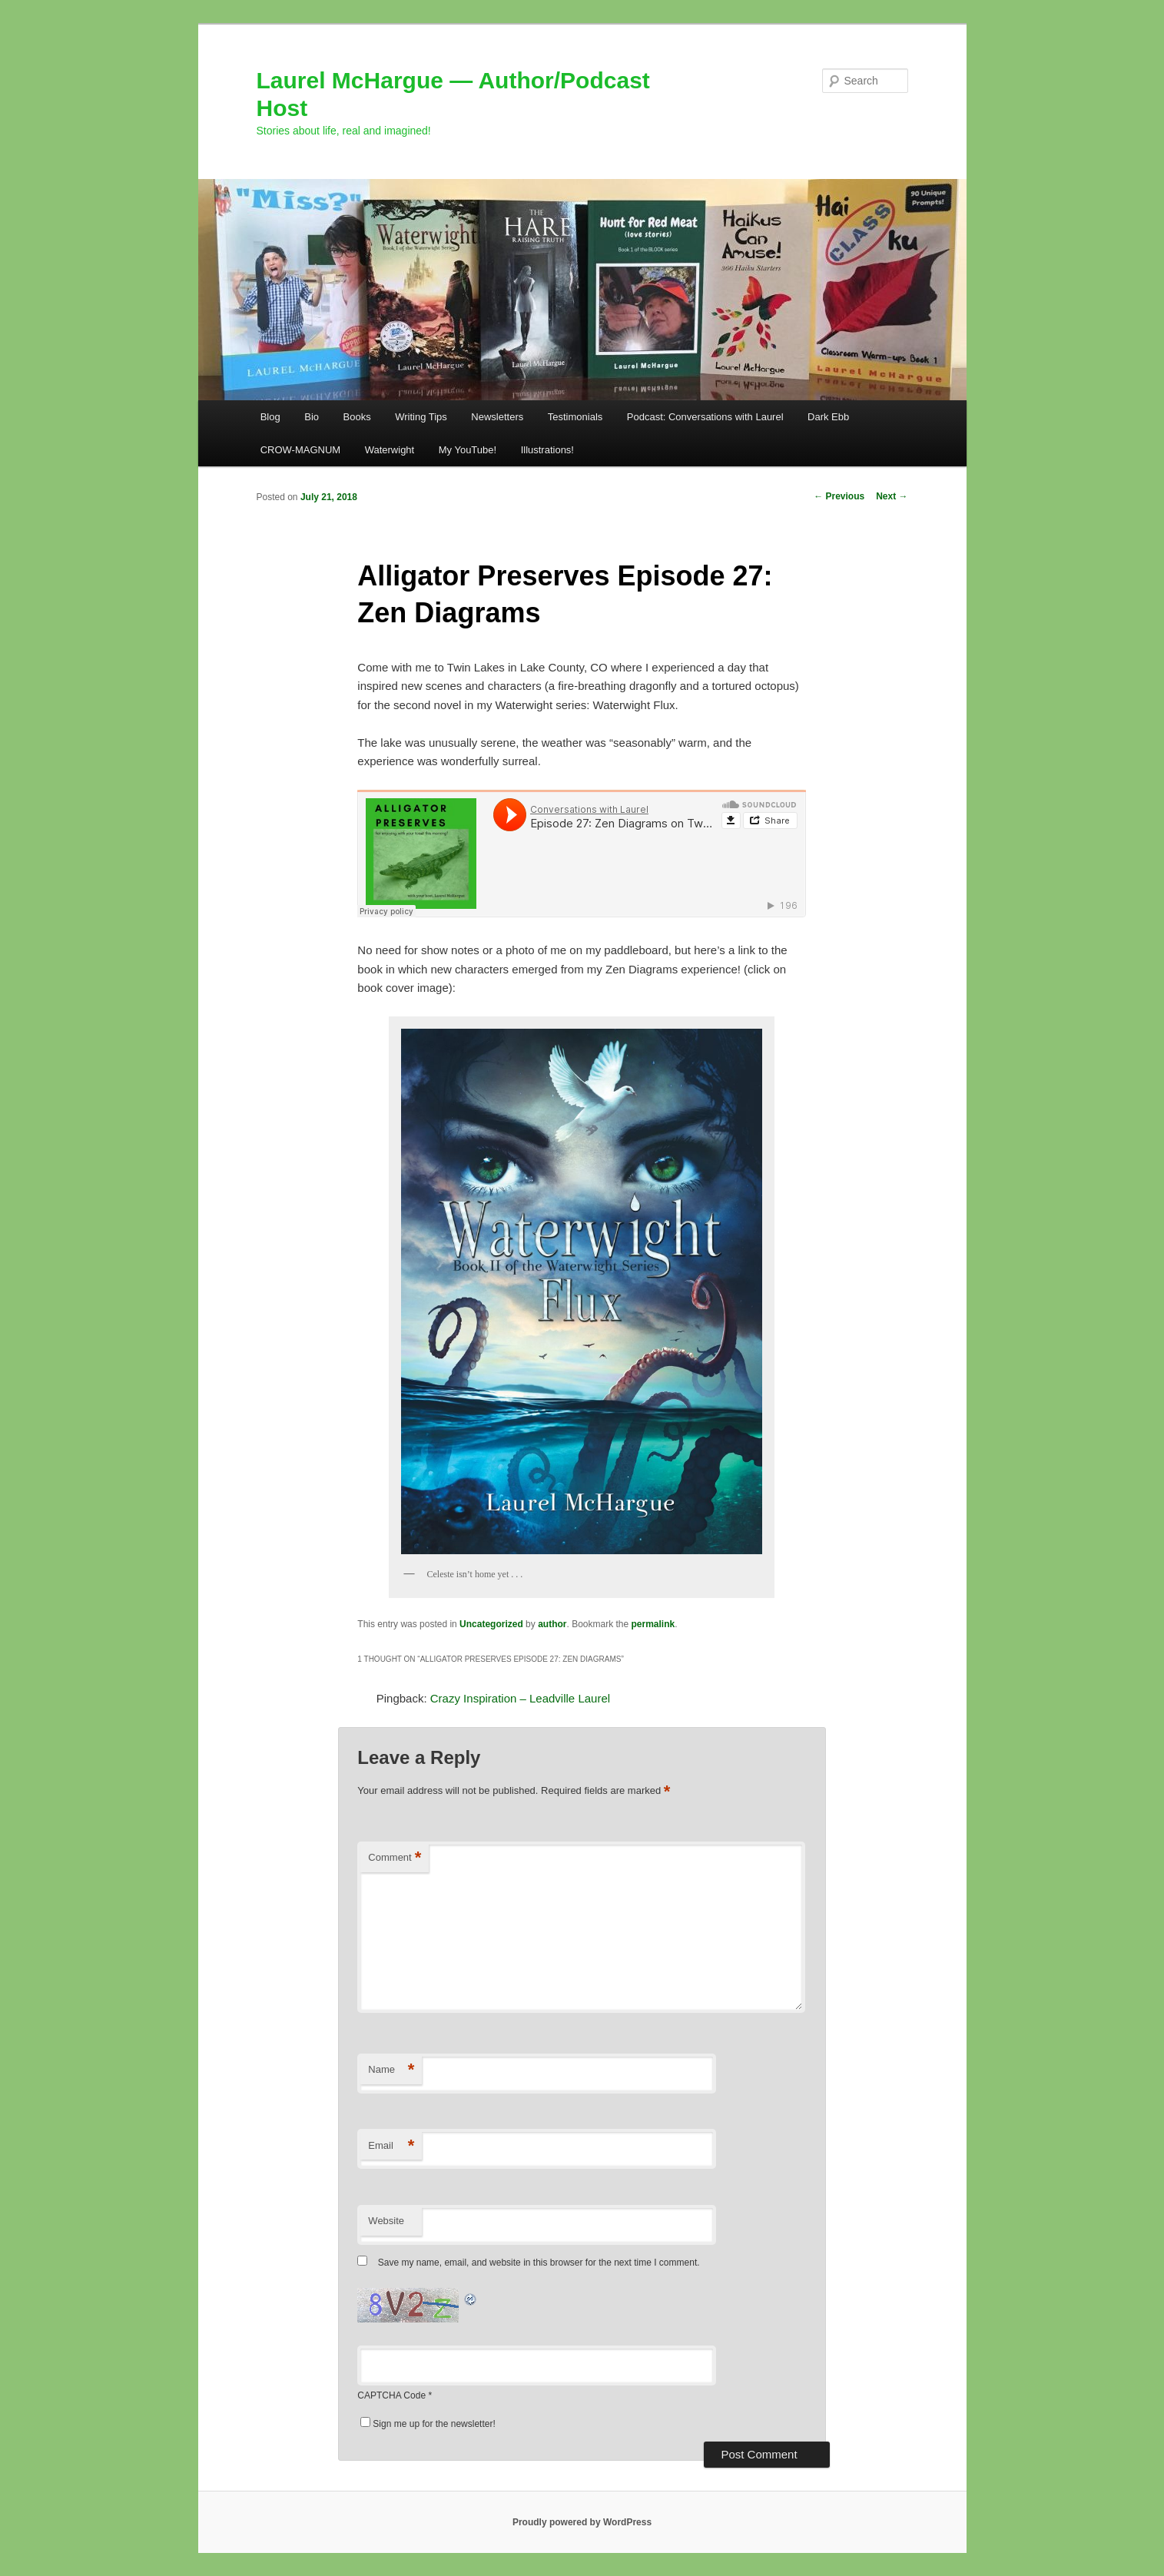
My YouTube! (467, 450)
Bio (311, 417)
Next (891, 496)
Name (391, 2070)
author (552, 1624)
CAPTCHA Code (391, 2395)
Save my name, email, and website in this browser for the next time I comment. (539, 2262)
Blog (270, 417)
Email (391, 2146)
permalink (653, 1624)
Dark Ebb (828, 417)
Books (357, 417)
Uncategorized (491, 1624)
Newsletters (497, 417)
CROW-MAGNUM (300, 450)
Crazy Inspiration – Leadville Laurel (520, 1698)
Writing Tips (421, 417)
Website (386, 2220)
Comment (394, 1858)
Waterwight (390, 450)
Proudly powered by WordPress (582, 2522)
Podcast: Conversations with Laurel (705, 417)
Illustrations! (547, 450)
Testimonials (575, 417)
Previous (839, 496)
